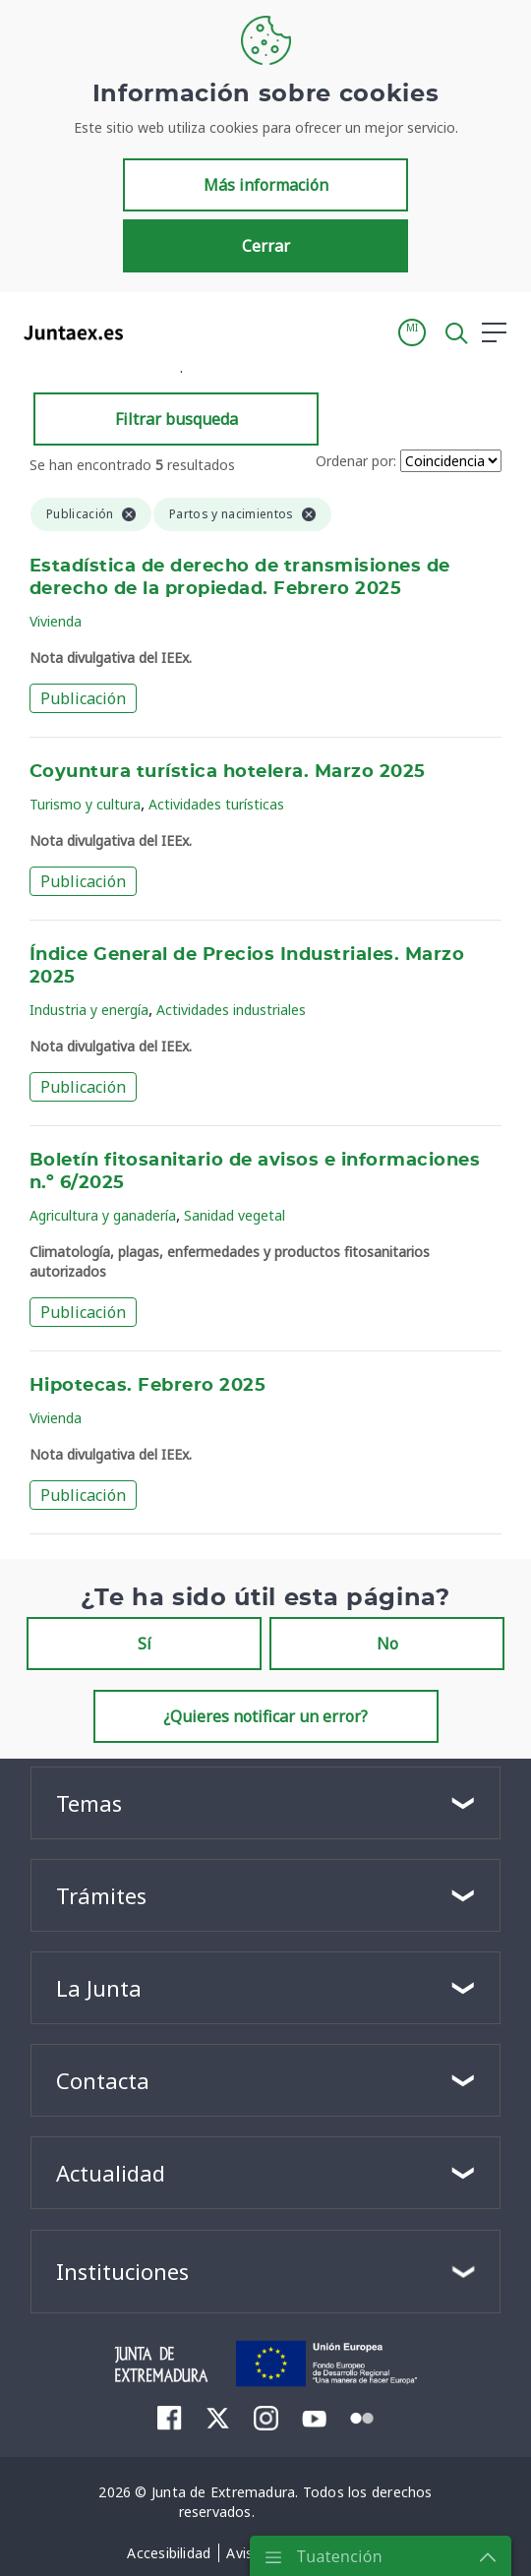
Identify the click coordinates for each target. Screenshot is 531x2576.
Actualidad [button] (110, 2172)
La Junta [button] (99, 1988)
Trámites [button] (101, 1895)
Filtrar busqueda (176, 419)
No (387, 1643)
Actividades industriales (231, 1009)
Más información (266, 185)
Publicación (83, 698)
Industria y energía (89, 1009)
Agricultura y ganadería (103, 1215)
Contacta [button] (102, 2080)
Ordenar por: (356, 460)
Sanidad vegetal (234, 1215)
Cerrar (266, 246)
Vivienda (56, 621)
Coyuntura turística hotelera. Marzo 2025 (228, 772)
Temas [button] (89, 1803)
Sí (144, 1643)
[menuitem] (170, 2417)
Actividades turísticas (216, 804)
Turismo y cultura (85, 804)
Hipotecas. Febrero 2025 (148, 1386)
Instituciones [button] (122, 2271)
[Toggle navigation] (150, 331)
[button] (412, 332)
